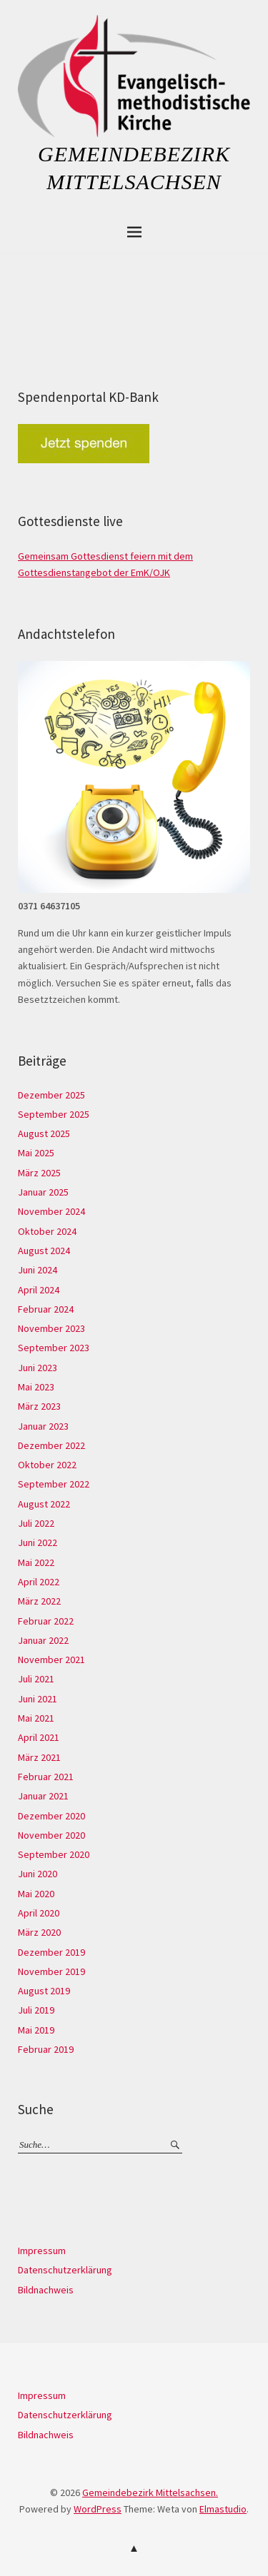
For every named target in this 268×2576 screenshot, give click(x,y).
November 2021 (51, 1659)
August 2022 (44, 1503)
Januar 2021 (43, 1795)
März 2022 (39, 1601)
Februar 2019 (46, 2049)
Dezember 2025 (51, 1095)
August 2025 (44, 1133)
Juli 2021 (36, 1678)
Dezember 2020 (51, 1815)
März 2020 (39, 1932)
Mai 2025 (36, 1152)
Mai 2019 (36, 2030)
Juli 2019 (36, 2010)
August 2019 (44, 1990)
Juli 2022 (36, 1523)
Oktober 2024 (47, 1231)
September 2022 (53, 1484)
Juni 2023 (37, 1367)
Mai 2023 (36, 1386)
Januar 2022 (43, 1640)
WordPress (97, 2508)
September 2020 (53, 1854)
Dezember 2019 (51, 1952)
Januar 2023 (43, 1426)
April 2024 (38, 1289)
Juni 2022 (37, 1542)
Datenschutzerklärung (65, 2269)
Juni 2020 (37, 1873)
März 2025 (39, 1172)
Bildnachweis (46, 2289)
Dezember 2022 (51, 1445)
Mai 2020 (36, 1893)
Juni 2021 (37, 1698)
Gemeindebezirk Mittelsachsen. (150, 2492)
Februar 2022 (46, 1621)
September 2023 (53, 1347)
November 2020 (51, 1835)
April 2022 (38, 1581)
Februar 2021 (46, 1776)
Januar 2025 (43, 1192)
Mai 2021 (36, 1718)
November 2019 (51, 1971)
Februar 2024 (46, 1309)
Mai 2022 (36, 1562)
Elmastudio (223, 2508)
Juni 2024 (37, 1269)
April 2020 (38, 1912)
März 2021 (39, 1757)
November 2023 (51, 1328)
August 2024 (44, 1250)
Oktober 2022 (47, 1464)
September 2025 (53, 1114)
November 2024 (51, 1211)
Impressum (42, 2250)
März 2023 (39, 1406)
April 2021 (38, 1737)
